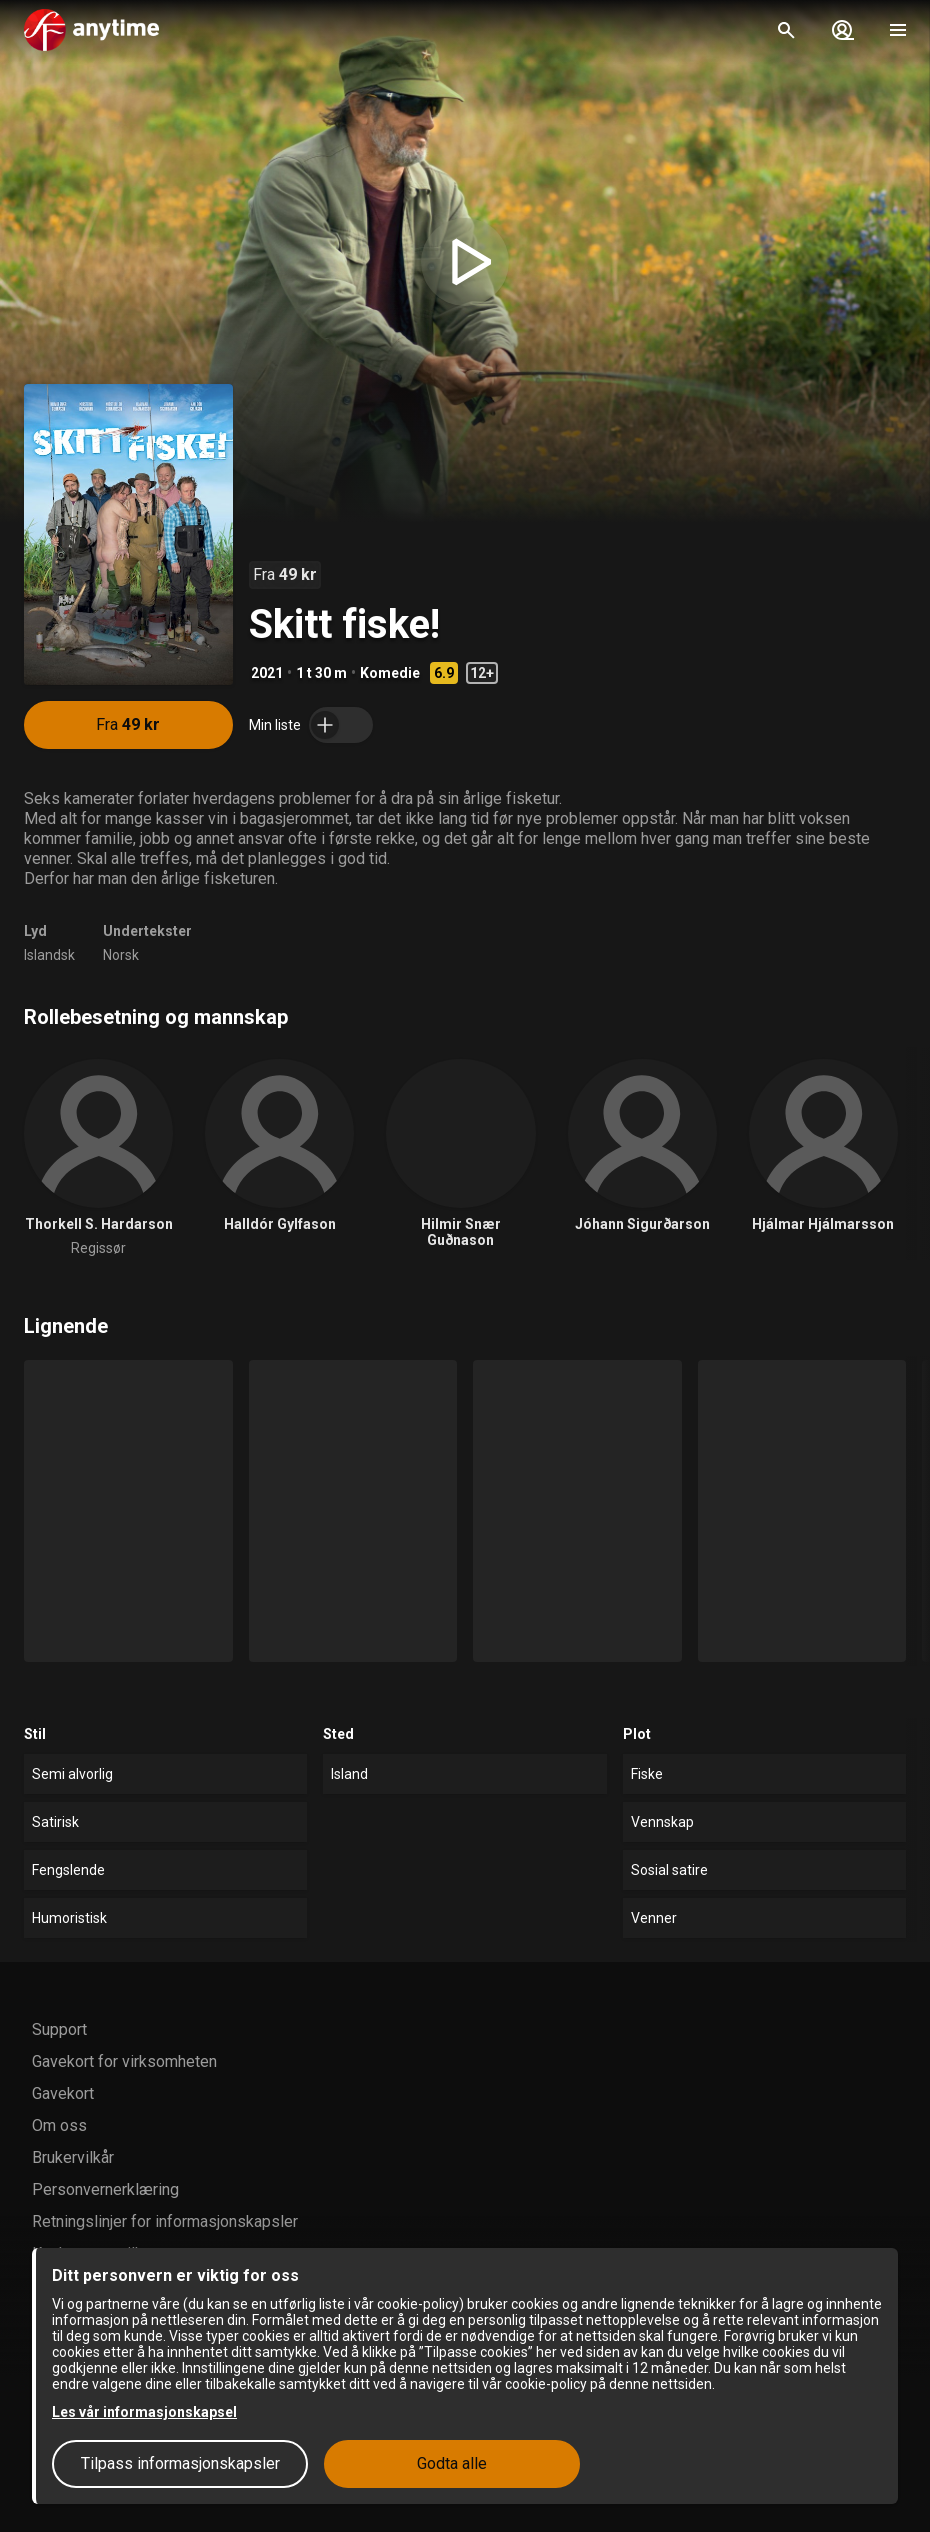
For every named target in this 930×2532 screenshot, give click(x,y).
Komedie (390, 673)
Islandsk (49, 955)
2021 (267, 673)
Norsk (121, 955)
